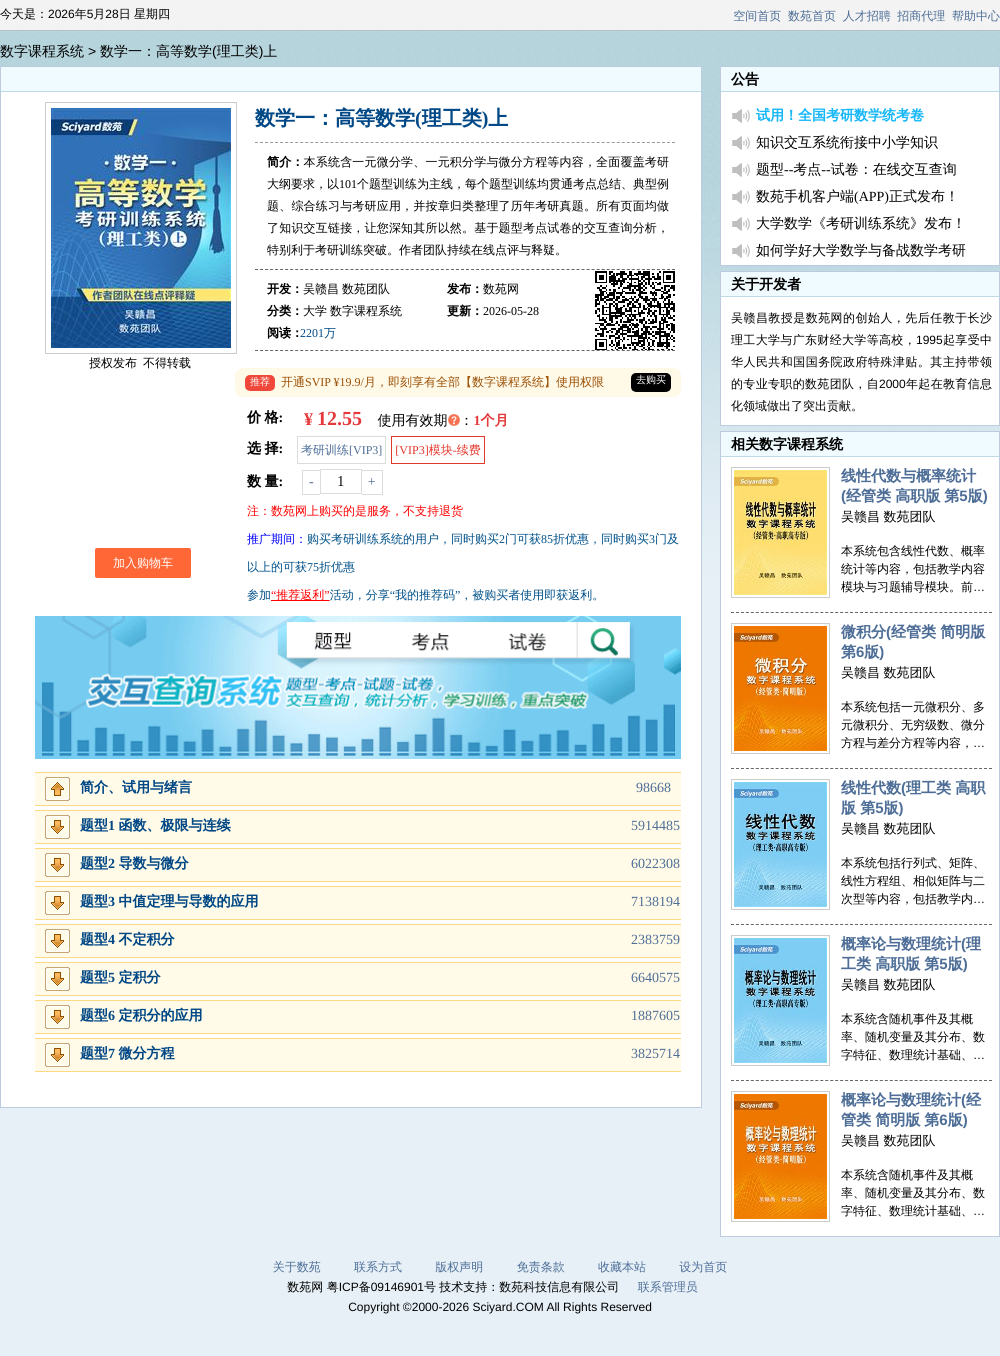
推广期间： (277, 539)
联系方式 (378, 1267)
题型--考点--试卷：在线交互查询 (856, 170)
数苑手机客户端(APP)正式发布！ (857, 197)
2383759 (655, 940)
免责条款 (541, 1267)
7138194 (655, 902)
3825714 (655, 1054)
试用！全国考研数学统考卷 (840, 116)
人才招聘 (867, 16)
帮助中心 (976, 16)
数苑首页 (812, 16)
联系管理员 (668, 1287)
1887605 (655, 1016)
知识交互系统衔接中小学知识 (847, 143)
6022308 (655, 864)
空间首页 (757, 16)
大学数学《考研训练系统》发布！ (861, 224)
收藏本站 (622, 1267)
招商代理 (921, 16)
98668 (653, 788)
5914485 (655, 826)
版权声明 (459, 1267)
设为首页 (703, 1267)
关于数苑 (297, 1267)
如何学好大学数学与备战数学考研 (861, 251)
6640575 (655, 978)
